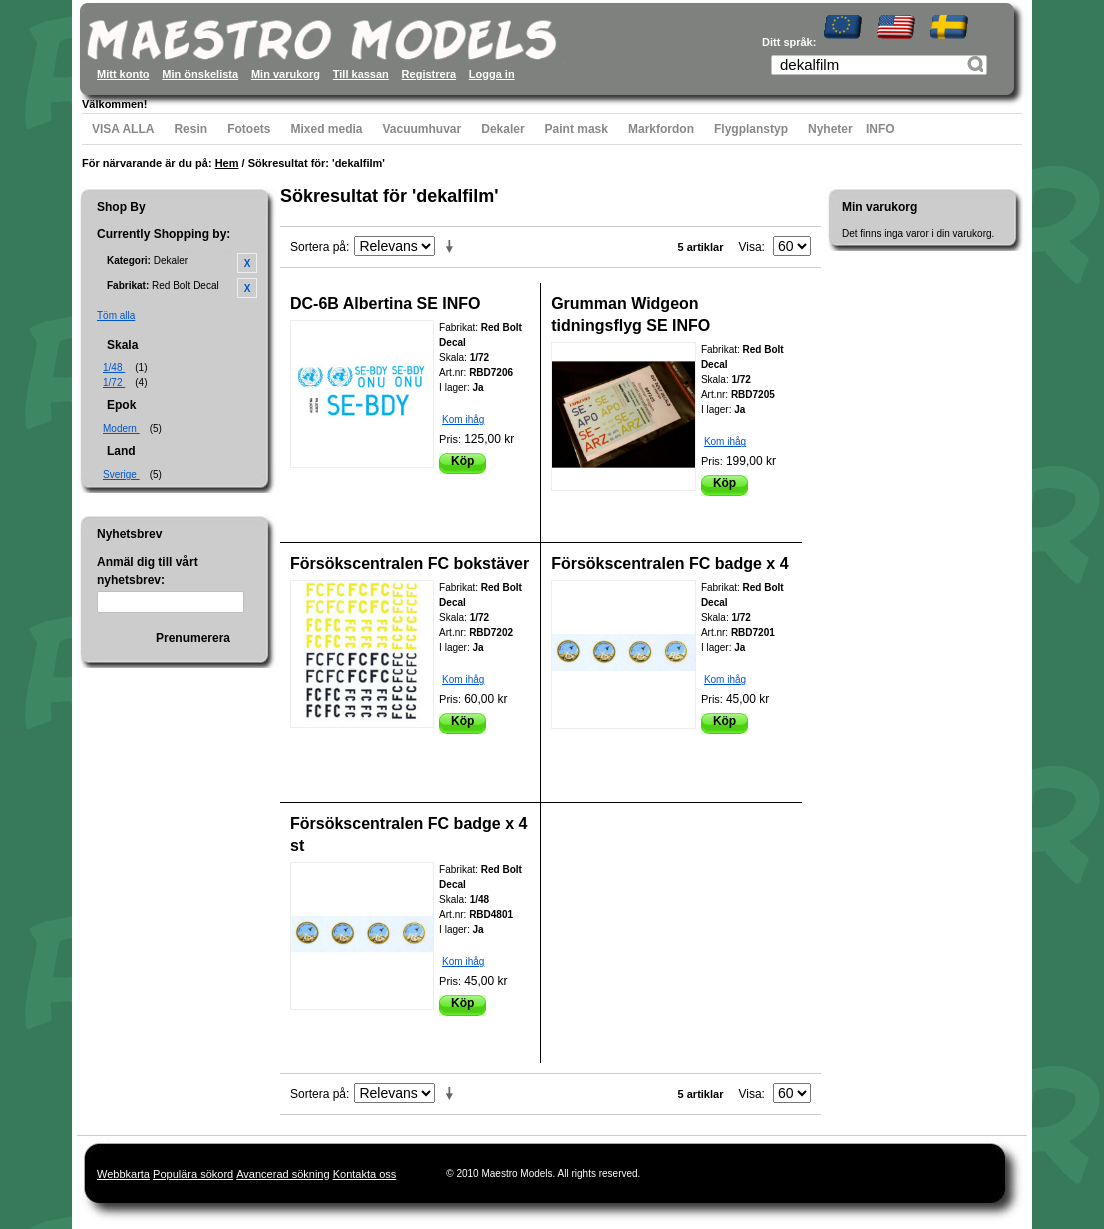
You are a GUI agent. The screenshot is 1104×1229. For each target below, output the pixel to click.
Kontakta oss (365, 1174)
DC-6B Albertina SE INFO (385, 303)
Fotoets (248, 129)
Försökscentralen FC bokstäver (409, 563)
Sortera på (318, 247)
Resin (190, 129)
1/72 (114, 382)
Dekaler (502, 129)
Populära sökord (193, 1174)
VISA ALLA (123, 129)
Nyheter (830, 129)
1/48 (114, 367)
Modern (121, 428)
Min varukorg (285, 74)
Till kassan (361, 74)
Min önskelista (200, 74)
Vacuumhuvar (422, 129)
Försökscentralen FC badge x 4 (669, 563)
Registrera (429, 74)
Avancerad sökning (282, 1174)
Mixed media (326, 129)
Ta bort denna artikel (247, 263)
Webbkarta (123, 1174)
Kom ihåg (463, 419)
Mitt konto (123, 74)
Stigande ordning (453, 247)
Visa (749, 247)
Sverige (121, 474)
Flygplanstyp (751, 129)
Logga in (492, 74)
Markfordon (661, 129)
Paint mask (576, 129)
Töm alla (116, 315)
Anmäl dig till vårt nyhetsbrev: (147, 571)
